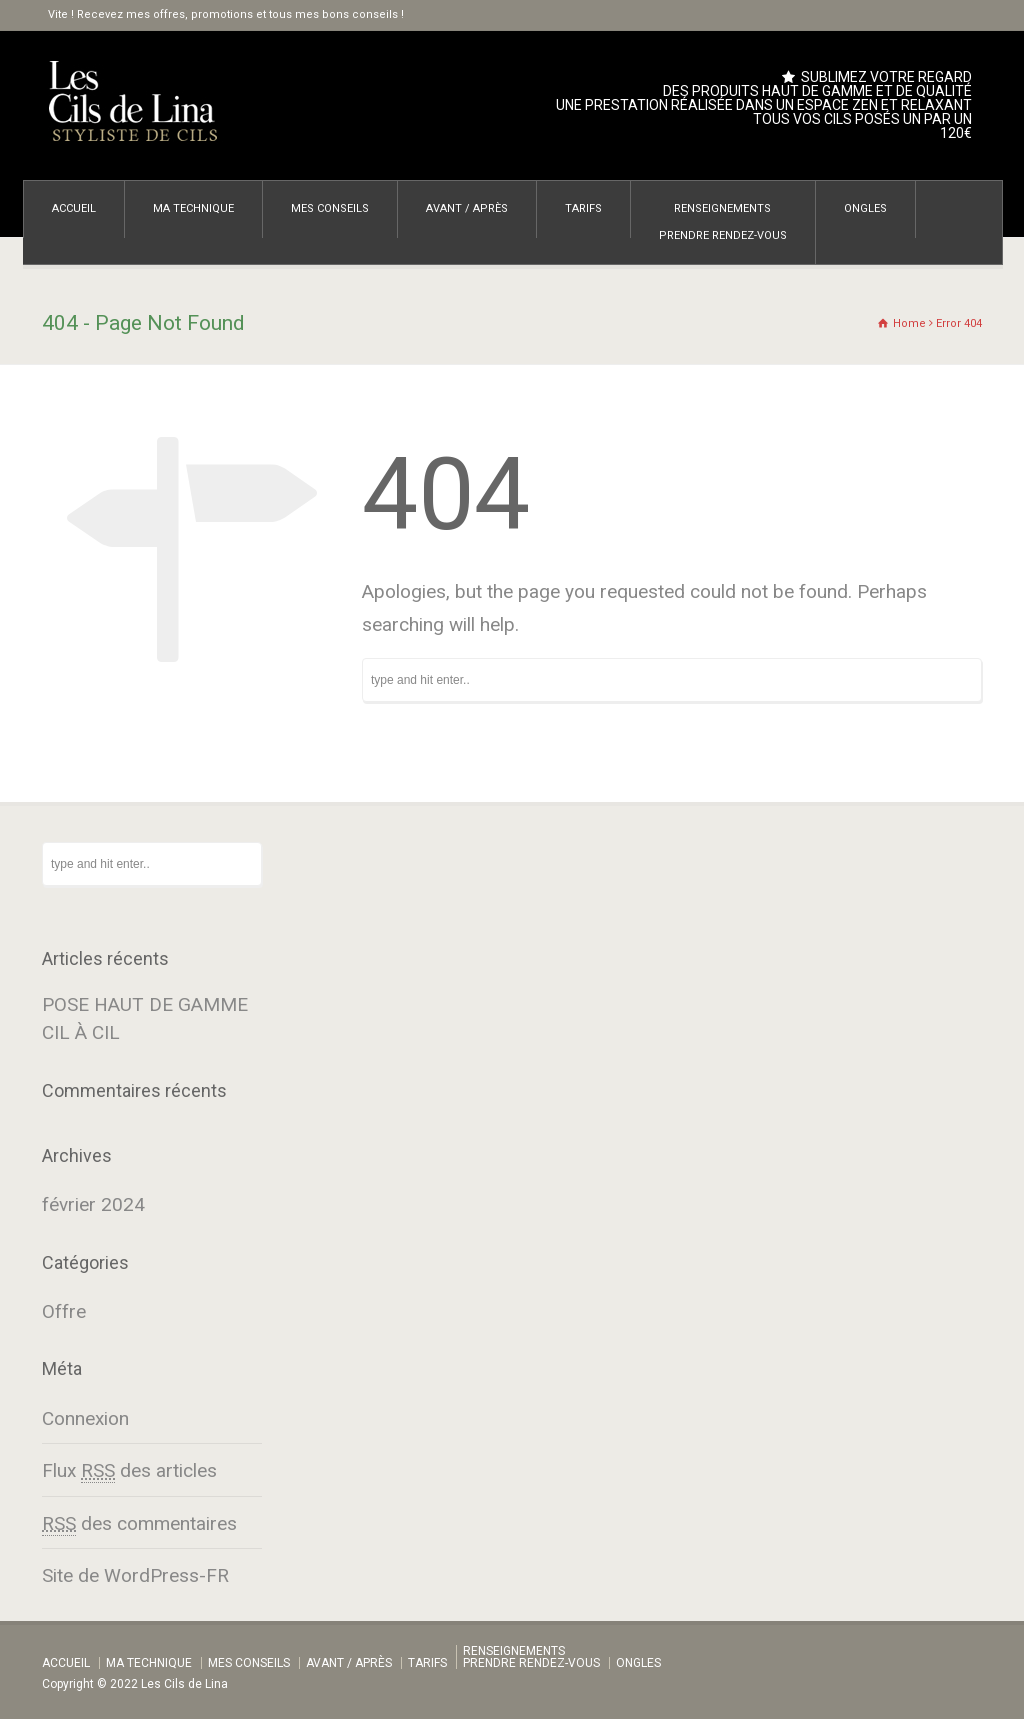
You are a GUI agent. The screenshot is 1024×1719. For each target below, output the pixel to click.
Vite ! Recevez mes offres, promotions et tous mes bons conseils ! (226, 14)
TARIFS (583, 208)
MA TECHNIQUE (193, 208)
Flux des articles (129, 1471)
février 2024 (93, 1204)
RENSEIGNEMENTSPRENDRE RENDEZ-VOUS (723, 222)
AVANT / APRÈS (467, 208)
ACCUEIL (74, 208)
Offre (64, 1311)
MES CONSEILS (330, 208)
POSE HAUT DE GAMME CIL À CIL (145, 1019)
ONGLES (865, 208)
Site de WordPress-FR (135, 1575)
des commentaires (139, 1524)
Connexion (85, 1418)
